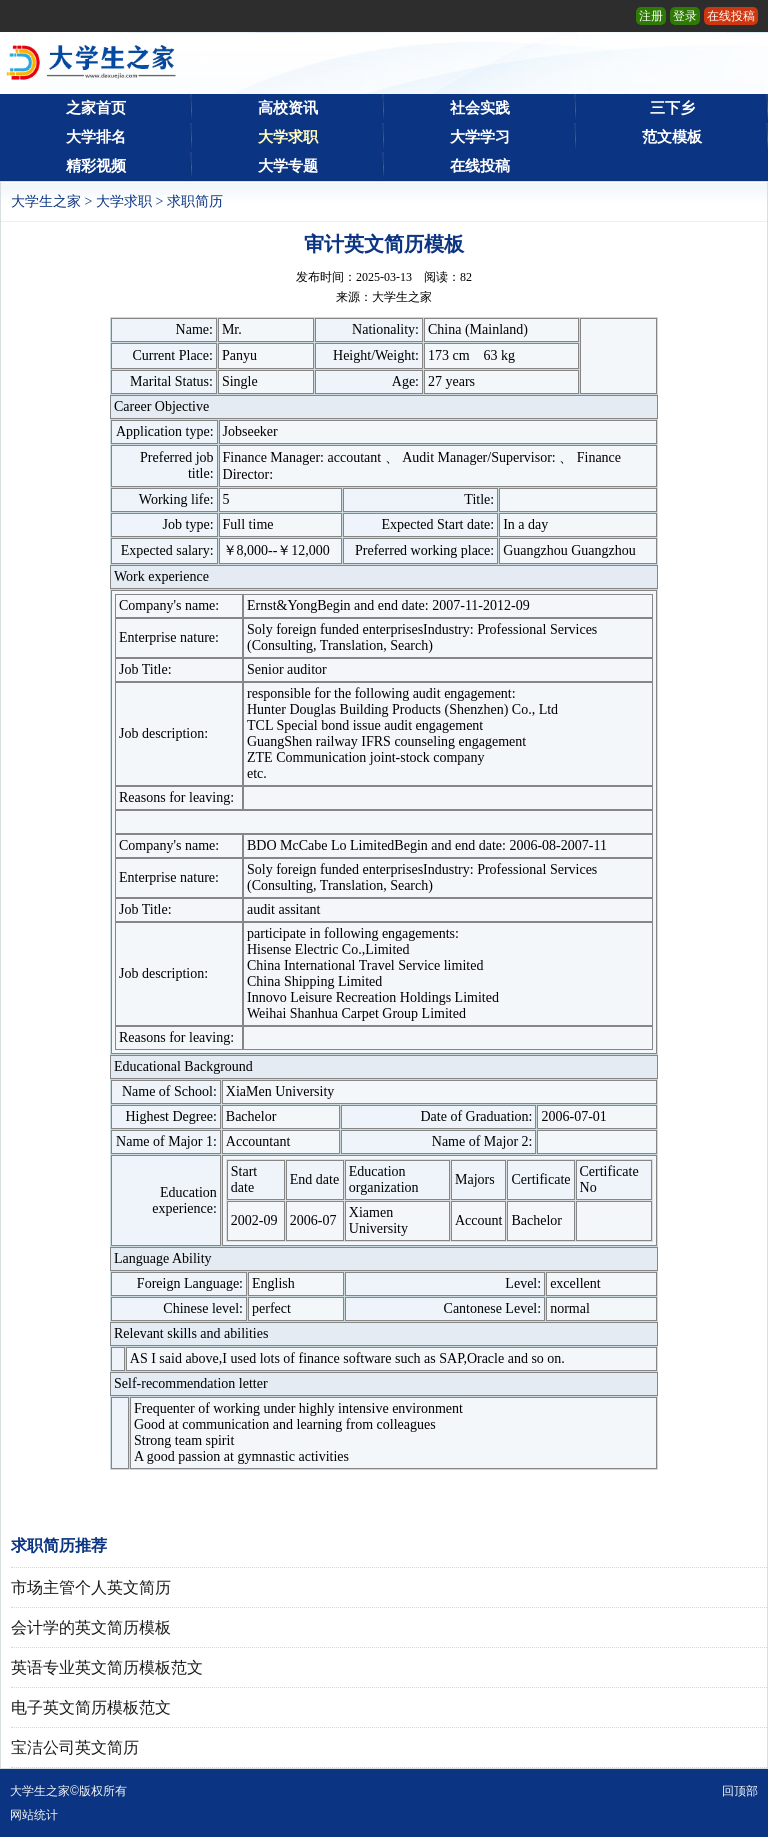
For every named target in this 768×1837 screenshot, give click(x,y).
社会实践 (480, 108)
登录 (685, 16)
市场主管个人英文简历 (91, 1587)
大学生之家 (46, 201)
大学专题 (288, 166)
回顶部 (740, 1791)
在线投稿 (731, 16)
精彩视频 (96, 166)
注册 (651, 16)
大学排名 (96, 137)
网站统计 (34, 1815)
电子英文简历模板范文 (91, 1707)
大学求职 (288, 137)
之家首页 (96, 108)
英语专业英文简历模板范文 (107, 1667)
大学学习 (480, 137)
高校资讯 (288, 108)
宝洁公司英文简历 (75, 1747)
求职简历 (195, 201)
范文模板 (672, 137)
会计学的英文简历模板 (91, 1627)
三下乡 (672, 108)
